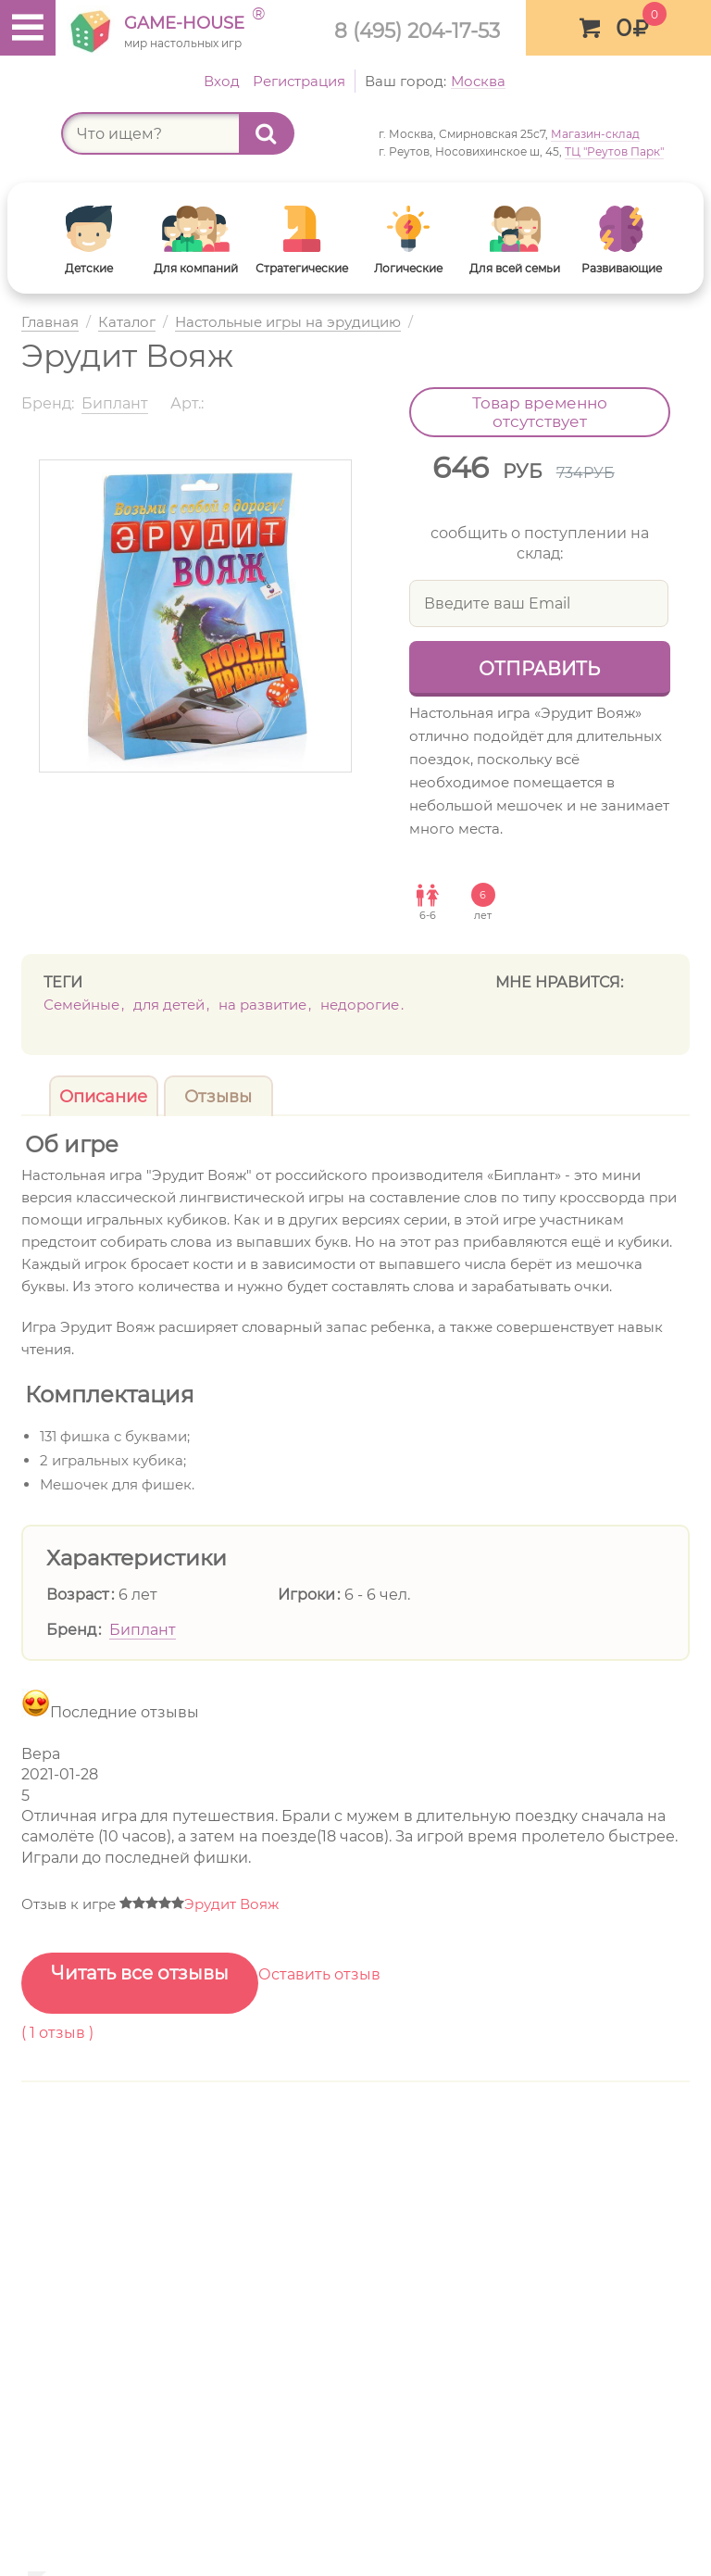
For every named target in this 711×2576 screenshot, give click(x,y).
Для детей (169, 1004)
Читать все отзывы (140, 1973)
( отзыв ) (57, 2033)
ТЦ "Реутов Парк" (614, 151)
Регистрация (299, 81)
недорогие (359, 1004)
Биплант (142, 1630)
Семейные (81, 1004)
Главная (50, 323)
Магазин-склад (595, 134)
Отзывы (218, 1097)
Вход (222, 81)
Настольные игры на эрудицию (288, 323)
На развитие (262, 1004)
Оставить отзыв (319, 1974)
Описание (103, 1097)
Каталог (127, 323)
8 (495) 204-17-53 (417, 31)
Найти (275, 133)
